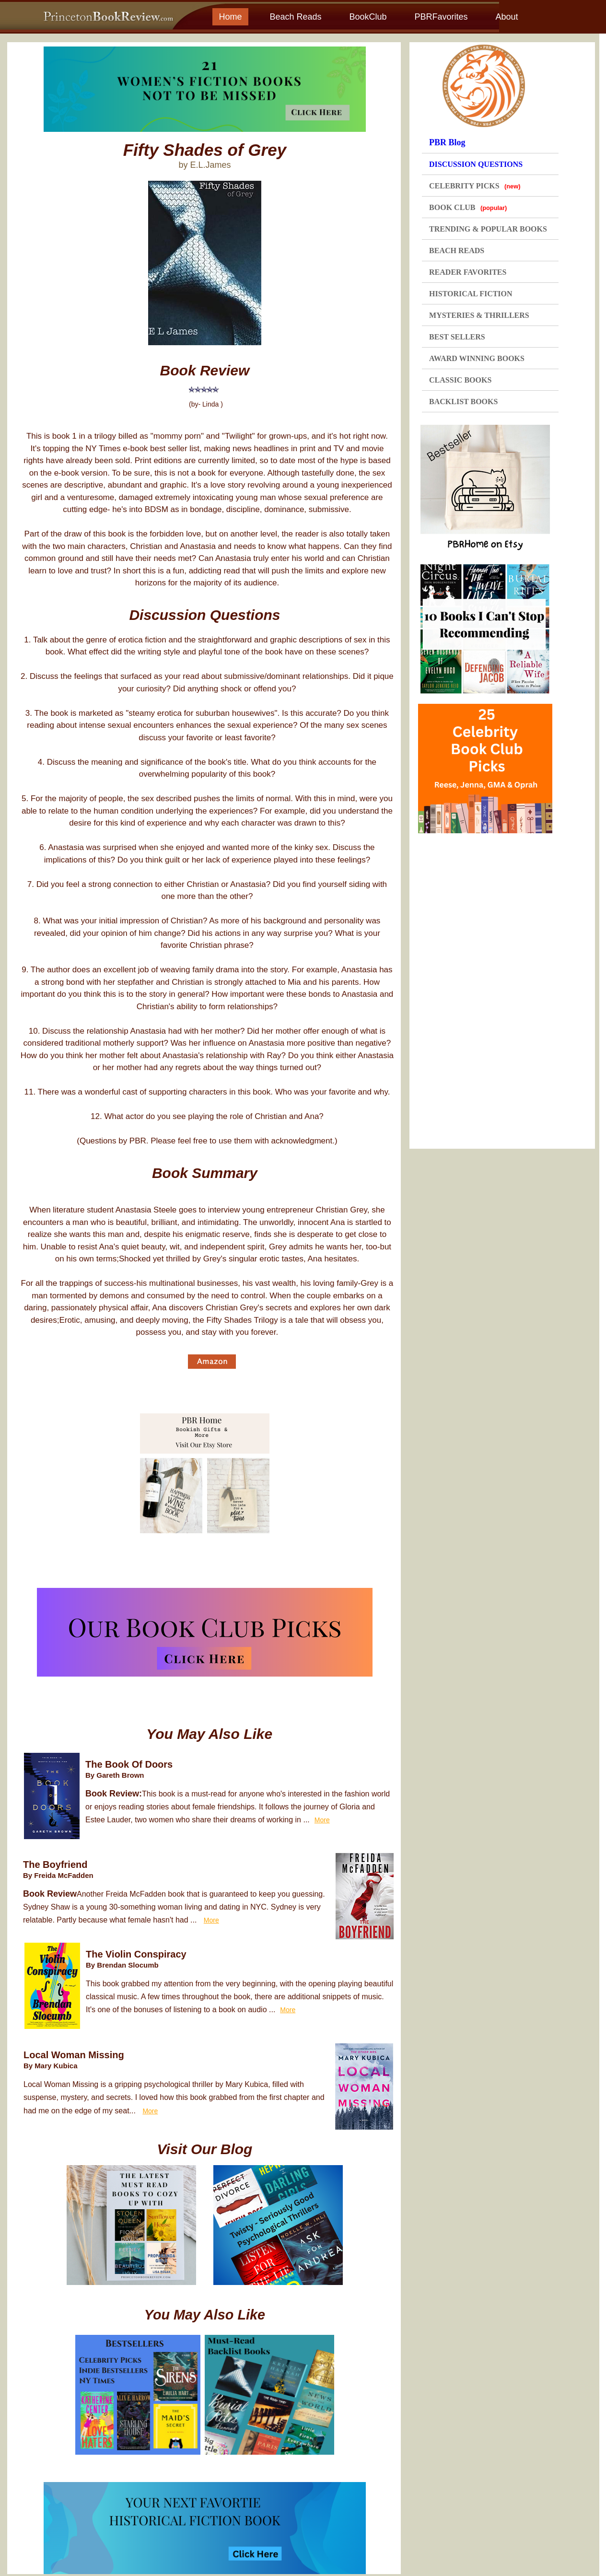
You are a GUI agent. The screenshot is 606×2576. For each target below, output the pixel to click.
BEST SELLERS (457, 337)
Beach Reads (295, 17)
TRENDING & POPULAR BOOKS (488, 229)
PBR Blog (447, 142)
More (322, 1820)
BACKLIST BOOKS (463, 401)
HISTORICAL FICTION (471, 294)
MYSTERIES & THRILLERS (479, 315)
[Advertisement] (488, 988)
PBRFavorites (440, 17)
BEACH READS (456, 250)
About (506, 17)
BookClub (367, 17)
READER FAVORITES (467, 272)
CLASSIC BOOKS (460, 380)
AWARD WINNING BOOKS (476, 358)
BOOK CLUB (468, 207)
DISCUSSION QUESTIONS (476, 164)
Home (230, 17)
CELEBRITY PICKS (474, 186)
